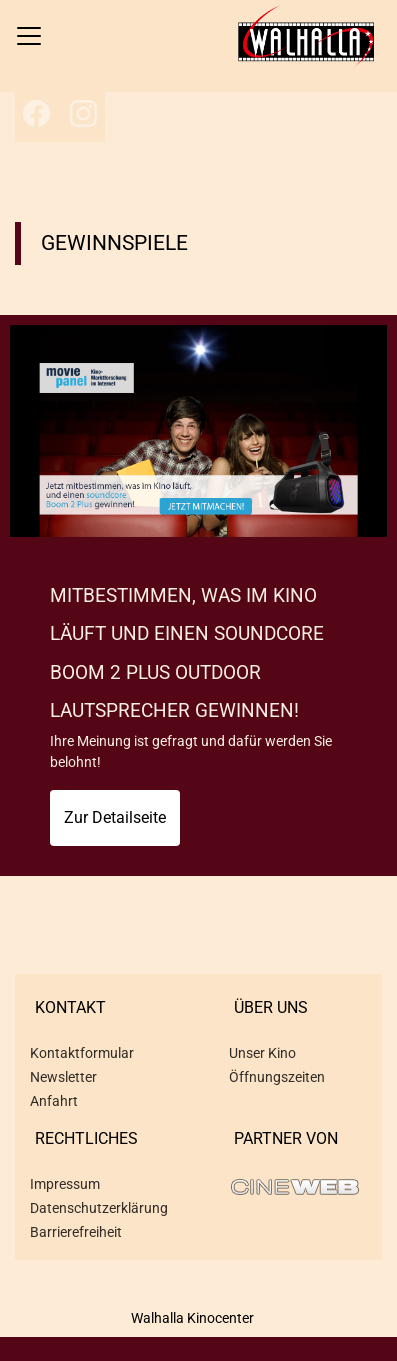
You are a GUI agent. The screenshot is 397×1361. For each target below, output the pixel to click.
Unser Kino (262, 1053)
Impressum (65, 1184)
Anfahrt (54, 1101)
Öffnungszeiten (277, 1077)
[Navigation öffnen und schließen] (29, 36)
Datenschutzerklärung (99, 1208)
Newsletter (63, 1077)
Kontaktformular (82, 1053)
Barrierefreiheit (76, 1232)
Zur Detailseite (115, 817)
